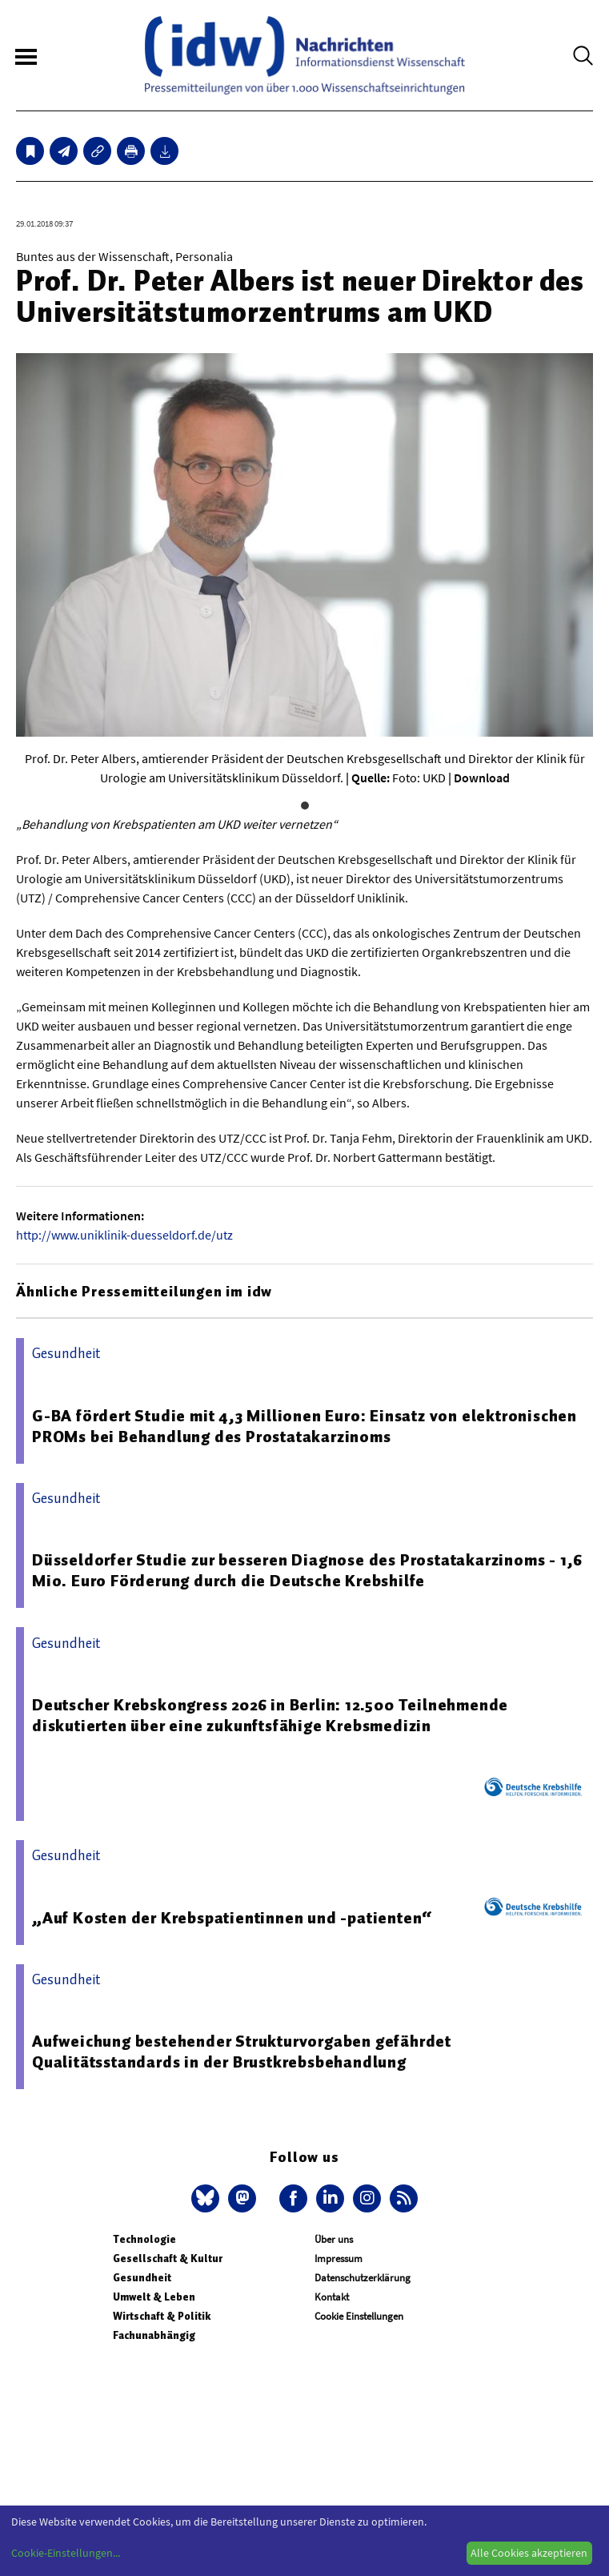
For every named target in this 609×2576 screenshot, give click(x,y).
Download (482, 778)
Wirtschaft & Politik (161, 2316)
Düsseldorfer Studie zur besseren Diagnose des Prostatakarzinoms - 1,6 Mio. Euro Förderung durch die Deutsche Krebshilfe (307, 1570)
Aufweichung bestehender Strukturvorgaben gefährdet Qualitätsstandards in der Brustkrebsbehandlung (241, 2051)
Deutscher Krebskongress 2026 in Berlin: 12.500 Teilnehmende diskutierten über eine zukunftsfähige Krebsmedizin (270, 1715)
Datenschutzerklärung (363, 2278)
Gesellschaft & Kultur (167, 2258)
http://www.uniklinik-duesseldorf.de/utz (124, 1235)
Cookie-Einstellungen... (65, 2553)
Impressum (339, 2258)
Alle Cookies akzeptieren (529, 2553)
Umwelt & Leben (154, 2297)
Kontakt (332, 2297)
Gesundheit (142, 2277)
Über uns (334, 2239)
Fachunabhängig (154, 2335)
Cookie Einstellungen (359, 2316)
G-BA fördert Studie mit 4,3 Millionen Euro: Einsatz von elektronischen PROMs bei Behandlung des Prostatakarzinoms (304, 1426)
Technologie (144, 2239)
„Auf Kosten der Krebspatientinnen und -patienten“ (232, 1918)
